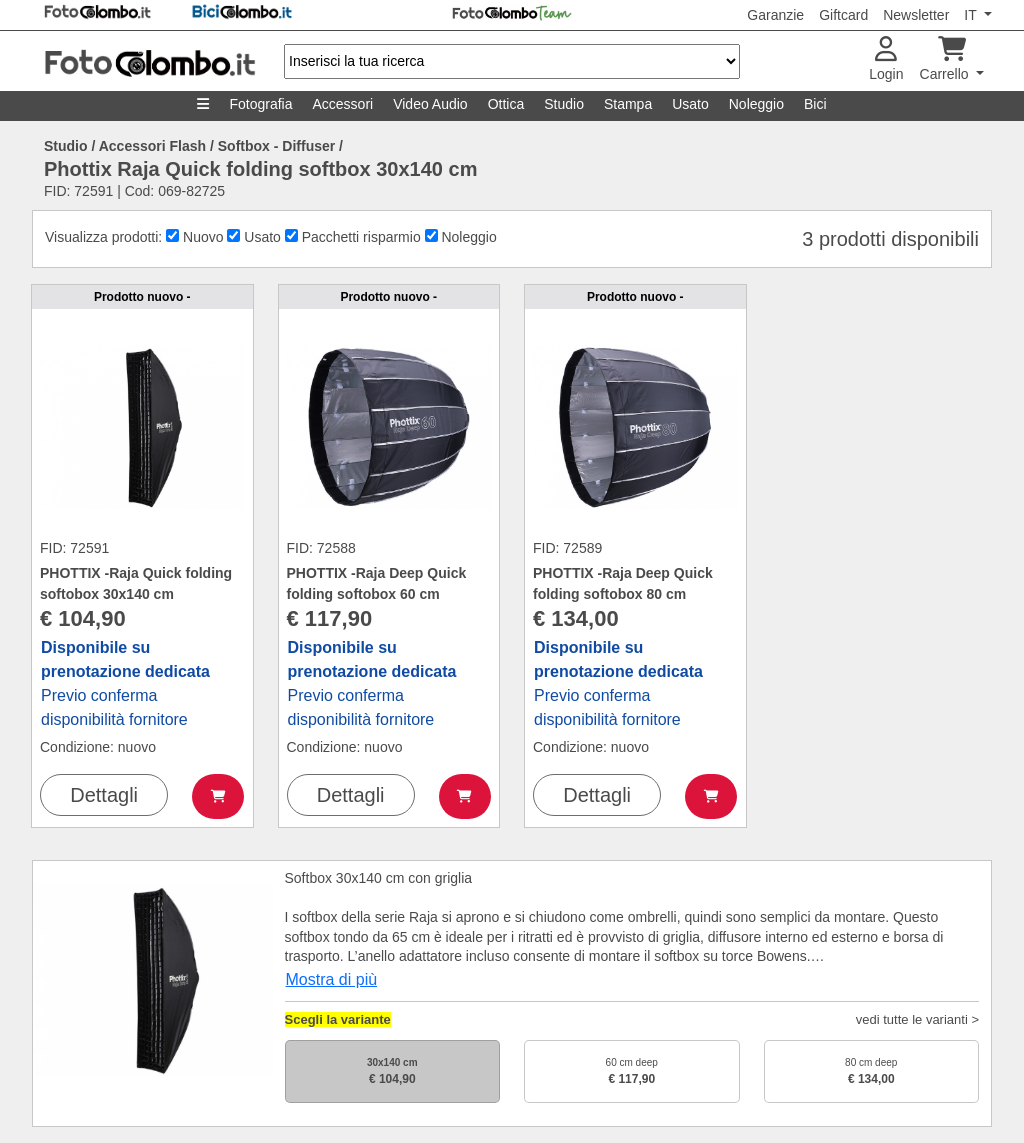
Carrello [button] (946, 59)
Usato (690, 104)
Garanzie (775, 15)
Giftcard (843, 15)
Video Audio (430, 104)
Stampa (628, 104)
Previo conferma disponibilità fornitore (125, 683)
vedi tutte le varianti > (917, 1019)
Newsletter (916, 15)
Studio (564, 104)
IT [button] (972, 15)
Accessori (342, 104)
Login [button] (886, 59)
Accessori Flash (152, 146)
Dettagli (104, 795)
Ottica (506, 104)
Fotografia (260, 104)
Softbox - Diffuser (276, 146)
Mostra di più (332, 979)
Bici (815, 104)
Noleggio (756, 104)
